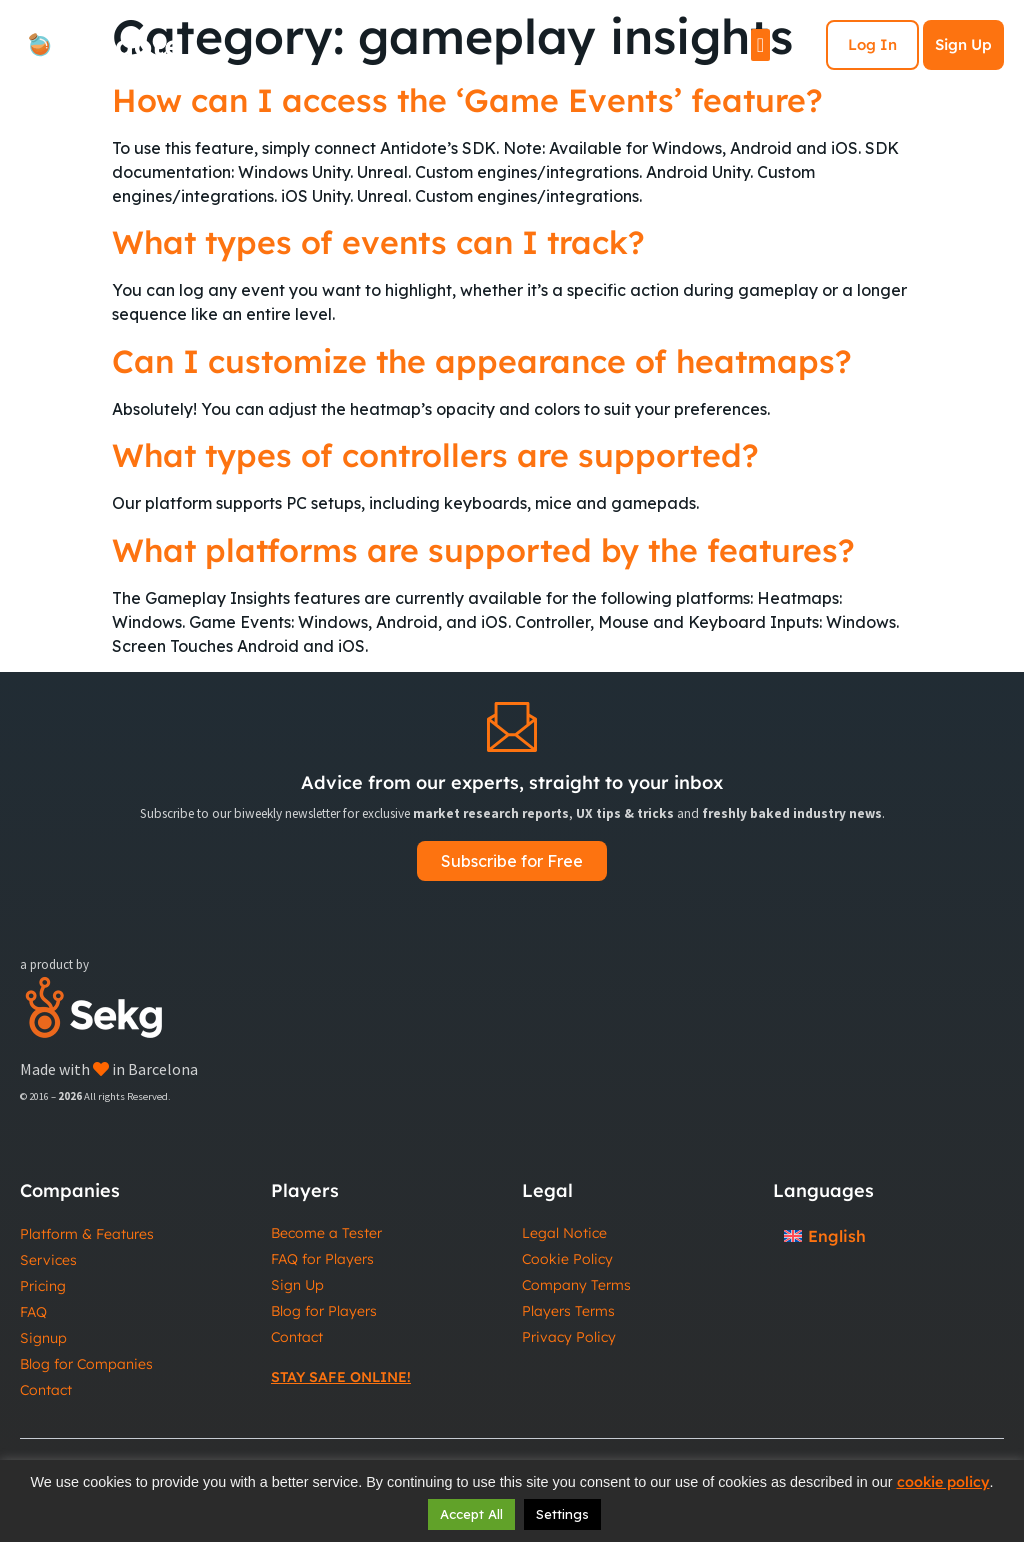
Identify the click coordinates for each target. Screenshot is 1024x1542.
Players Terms (568, 1311)
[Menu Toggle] (760, 45)
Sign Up (963, 44)
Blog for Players (324, 1311)
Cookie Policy (567, 1259)
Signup (43, 1338)
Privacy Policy (569, 1337)
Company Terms (576, 1285)
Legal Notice (564, 1233)
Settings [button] (562, 1514)
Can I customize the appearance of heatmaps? (482, 361)
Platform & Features (87, 1234)
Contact (46, 1390)
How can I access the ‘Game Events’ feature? (467, 100)
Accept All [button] (471, 1514)
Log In (872, 44)
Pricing (43, 1286)
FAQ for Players (322, 1259)
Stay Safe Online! (341, 1377)
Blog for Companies (86, 1364)
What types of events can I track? (378, 242)
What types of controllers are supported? (435, 455)
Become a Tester (326, 1233)
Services (48, 1260)
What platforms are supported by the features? (483, 550)
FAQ (33, 1312)
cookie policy (943, 1482)
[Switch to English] (825, 1235)
